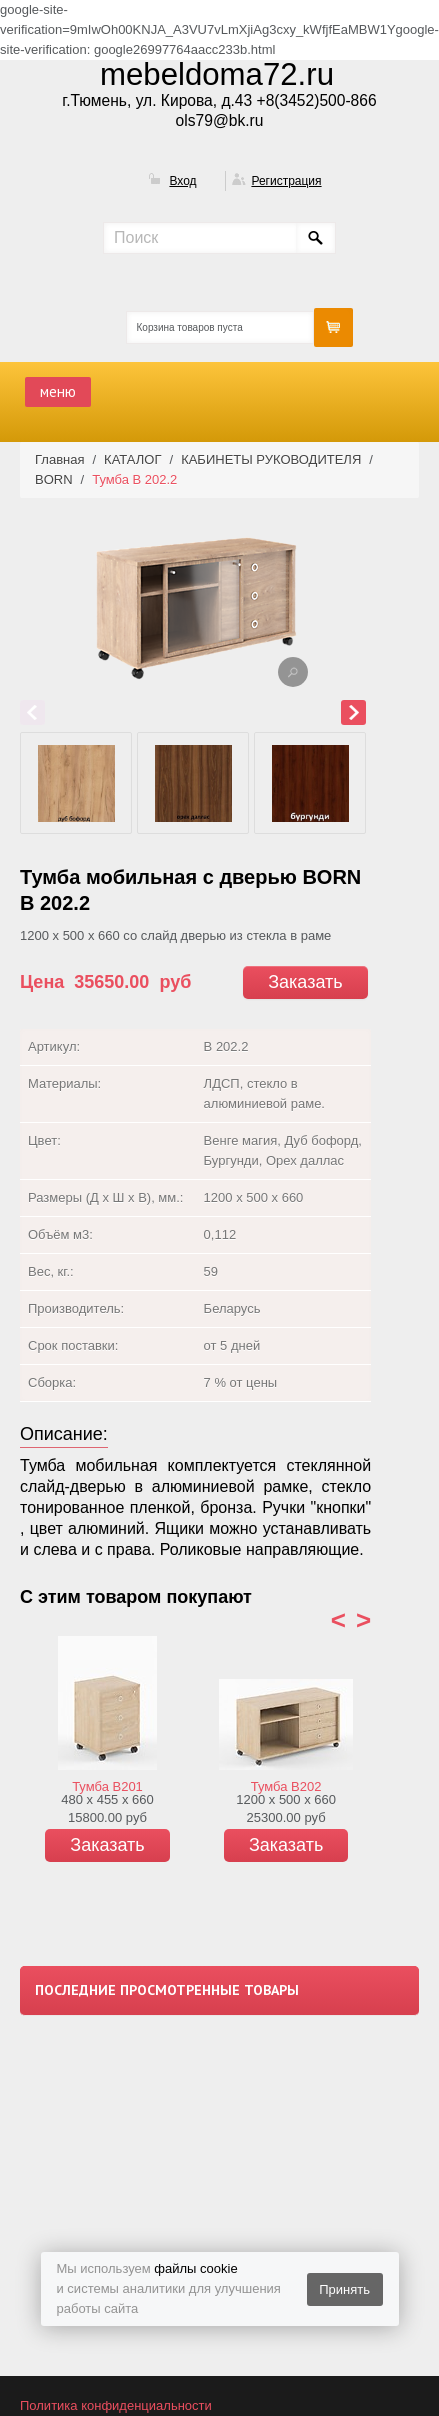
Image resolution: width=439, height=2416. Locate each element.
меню (58, 391)
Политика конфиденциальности (116, 2405)
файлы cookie (195, 2268)
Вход (182, 181)
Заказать (305, 982)
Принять (344, 2289)
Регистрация (286, 181)
